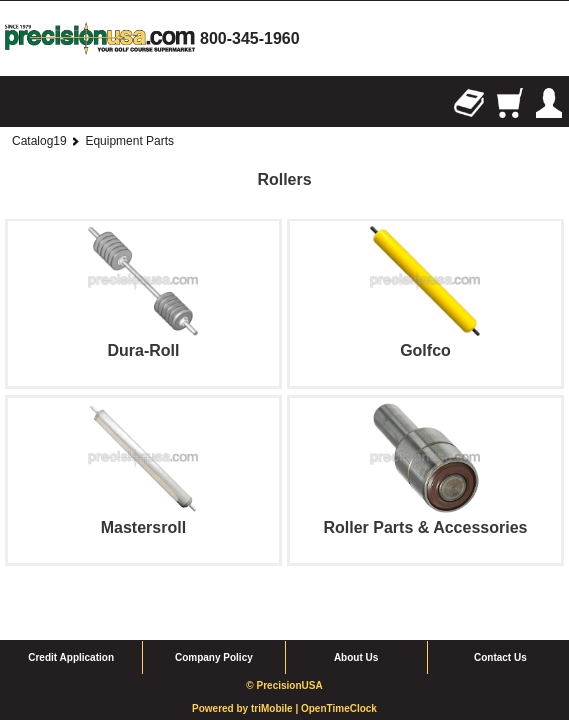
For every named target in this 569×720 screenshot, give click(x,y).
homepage (100, 38)
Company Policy (214, 616)
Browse (20, 103)
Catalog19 (39, 141)
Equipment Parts (129, 141)
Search (60, 103)
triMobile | (276, 667)
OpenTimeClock (339, 667)
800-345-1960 (250, 38)
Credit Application (71, 616)
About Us (356, 616)
